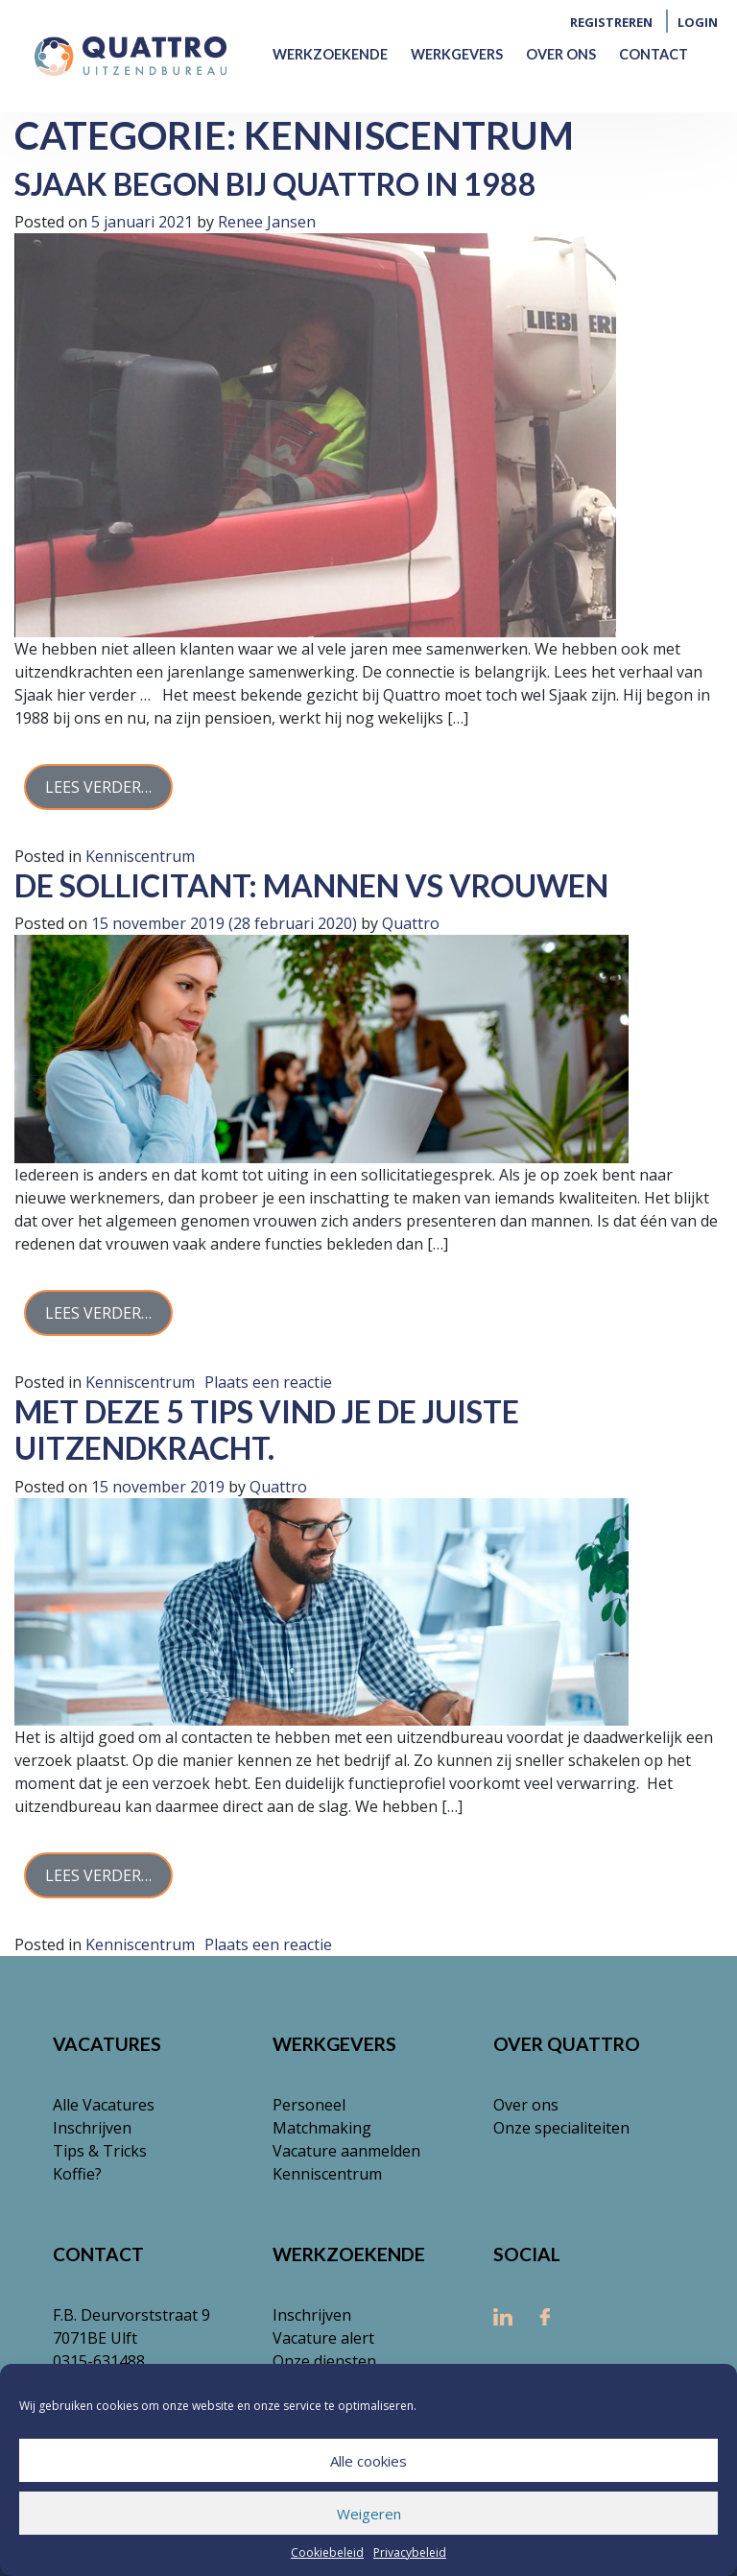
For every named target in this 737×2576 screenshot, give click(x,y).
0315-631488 (99, 2361)
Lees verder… (98, 787)
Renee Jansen (265, 221)
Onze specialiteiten (561, 2127)
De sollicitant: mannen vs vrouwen (311, 885)
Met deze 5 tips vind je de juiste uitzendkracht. (266, 1430)
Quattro (409, 923)
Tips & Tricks (100, 2150)
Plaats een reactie (268, 1382)
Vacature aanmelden (346, 2150)
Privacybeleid (409, 2552)
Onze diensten (324, 2361)
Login (698, 22)
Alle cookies (368, 2460)
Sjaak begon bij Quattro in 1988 (275, 184)
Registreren (611, 22)
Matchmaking (322, 2127)
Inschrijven (92, 2127)
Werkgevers (457, 54)
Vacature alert (323, 2338)
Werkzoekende (330, 54)
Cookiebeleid (327, 2552)
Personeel (309, 2104)
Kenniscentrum (140, 856)
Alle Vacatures (104, 2104)
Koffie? (77, 2173)
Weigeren (369, 2513)
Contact (653, 54)
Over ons (561, 54)
